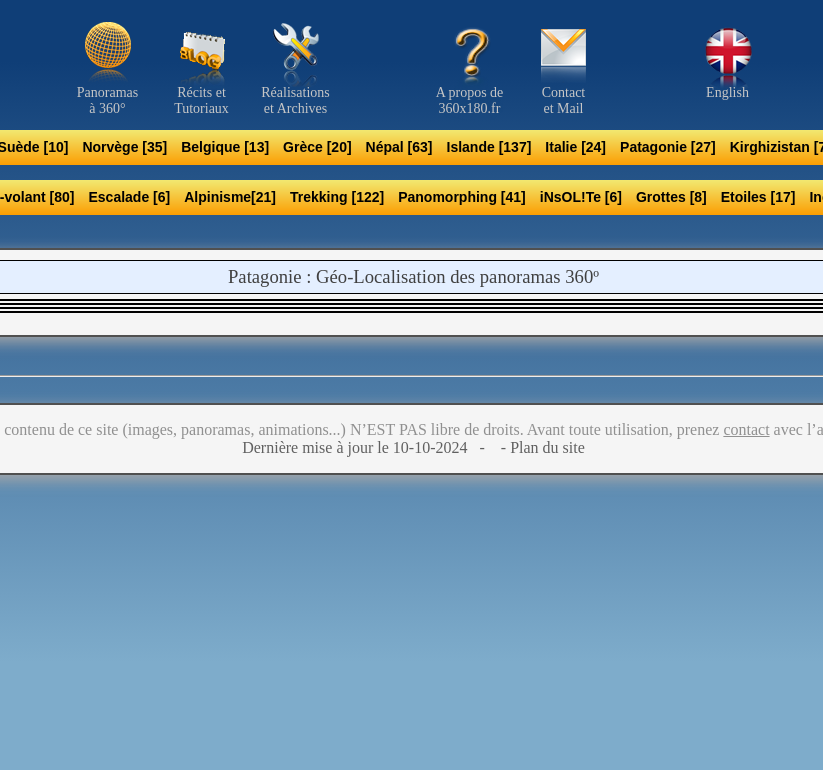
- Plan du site (541, 447)
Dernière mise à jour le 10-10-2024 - (369, 447)
